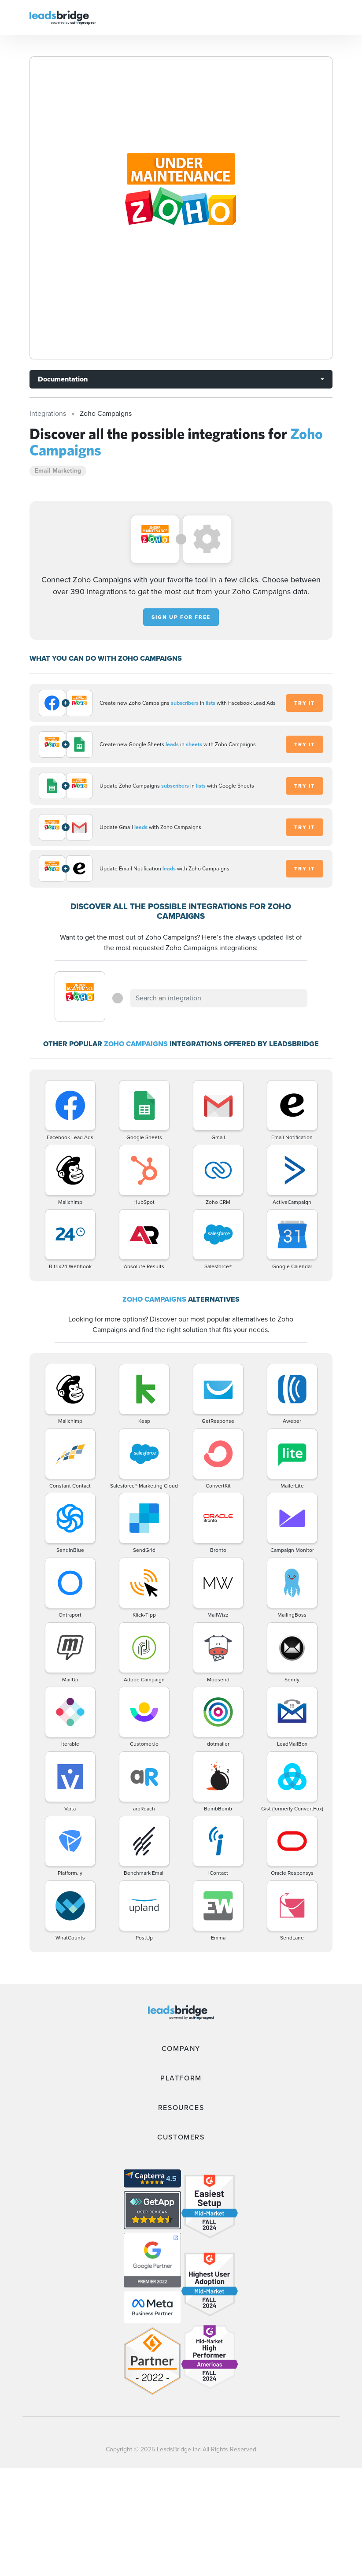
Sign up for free (181, 617)
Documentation (63, 379)
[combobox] (218, 998)
